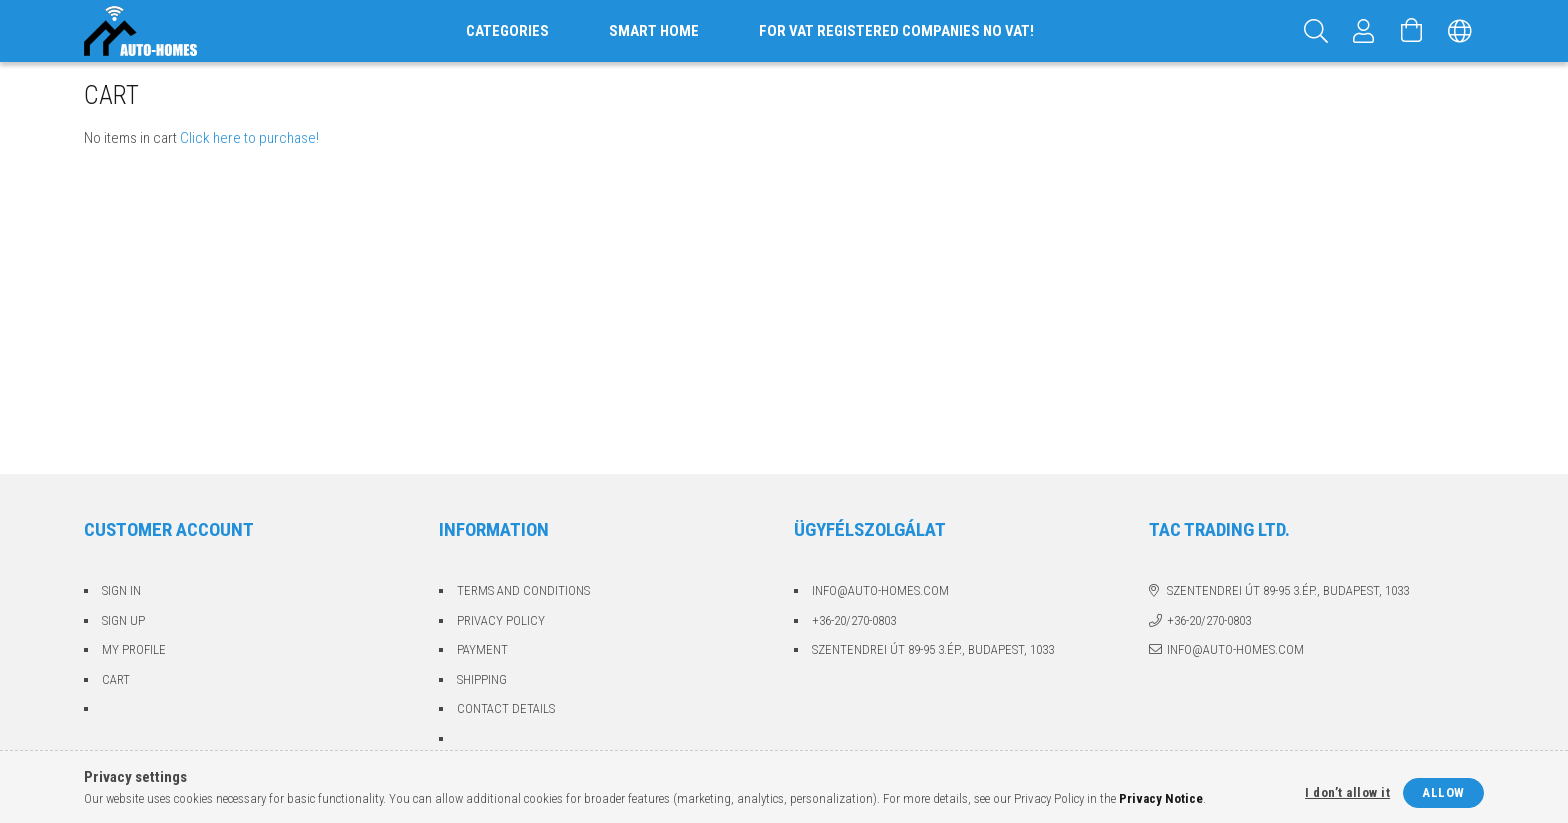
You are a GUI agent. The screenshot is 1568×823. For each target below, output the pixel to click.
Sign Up (123, 620)
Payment (482, 649)
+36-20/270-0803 (854, 620)
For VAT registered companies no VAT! (896, 31)
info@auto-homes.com (880, 590)
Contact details (506, 708)
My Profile (134, 649)
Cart (116, 679)
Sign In (121, 590)
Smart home (654, 31)
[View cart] (1412, 31)
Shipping (482, 679)
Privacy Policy (501, 620)
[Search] (1316, 31)
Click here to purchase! (249, 138)
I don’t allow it (1347, 792)
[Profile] (1364, 31)
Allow (1443, 792)
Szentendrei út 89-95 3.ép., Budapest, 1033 (933, 649)
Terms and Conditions (523, 590)
